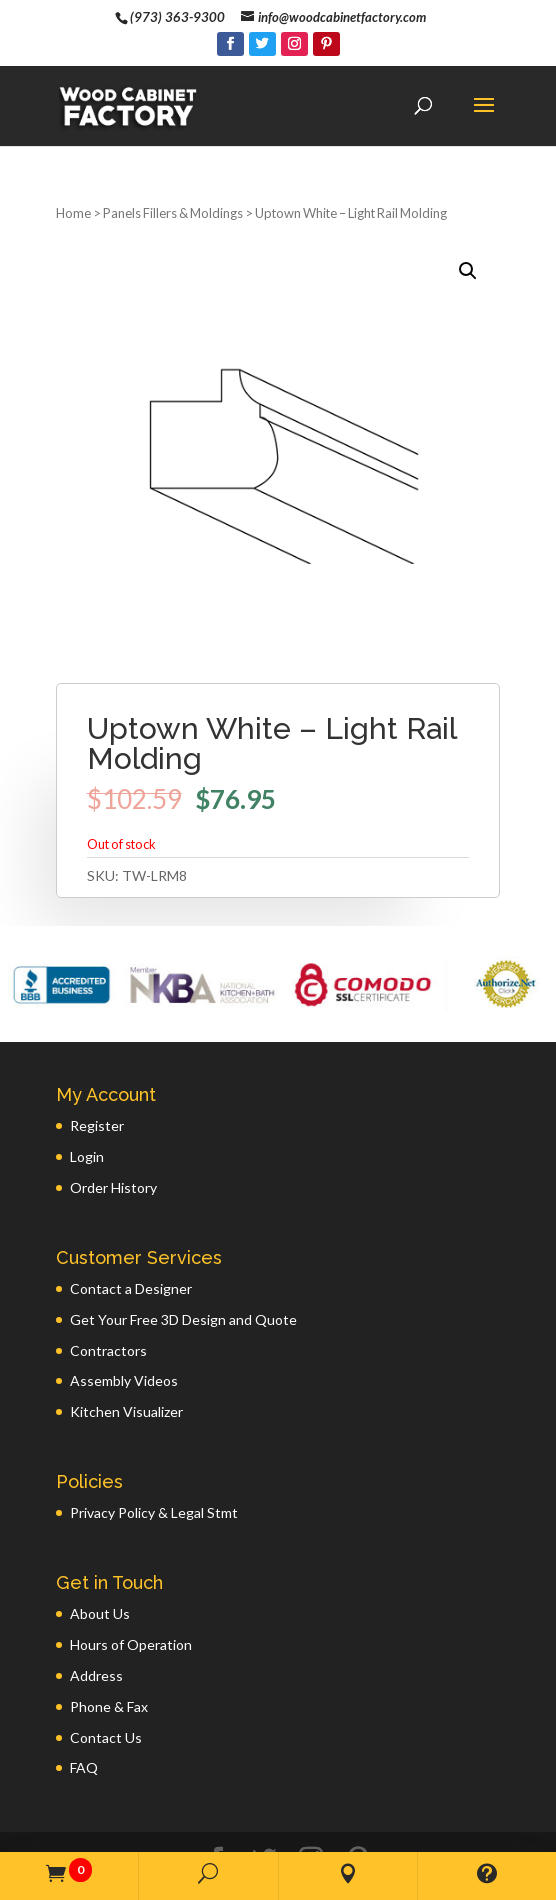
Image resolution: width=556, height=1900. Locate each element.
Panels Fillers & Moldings (173, 149)
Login (87, 1092)
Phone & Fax (109, 1642)
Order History (113, 1123)
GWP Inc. (453, 1827)
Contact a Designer (131, 1224)
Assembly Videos (124, 1316)
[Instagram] (294, 44)
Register (97, 1061)
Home (73, 149)
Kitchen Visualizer (126, 1347)
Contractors (108, 1286)
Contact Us (106, 1673)
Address (96, 1611)
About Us (100, 1549)
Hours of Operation (131, 1580)
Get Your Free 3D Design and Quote (183, 1255)
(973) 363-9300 (177, 17)
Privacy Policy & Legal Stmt (154, 1448)
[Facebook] (230, 44)
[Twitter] (262, 44)
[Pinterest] (326, 44)
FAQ (84, 1703)
